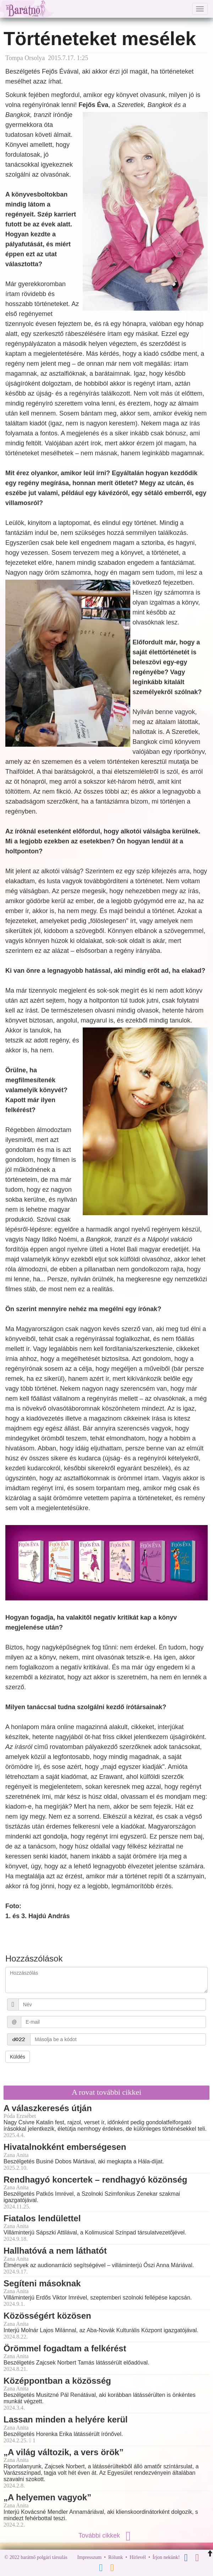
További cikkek (106, 2535)
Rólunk (115, 2557)
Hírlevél (138, 2557)
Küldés (17, 2057)
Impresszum (89, 2557)
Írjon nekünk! (166, 2557)
